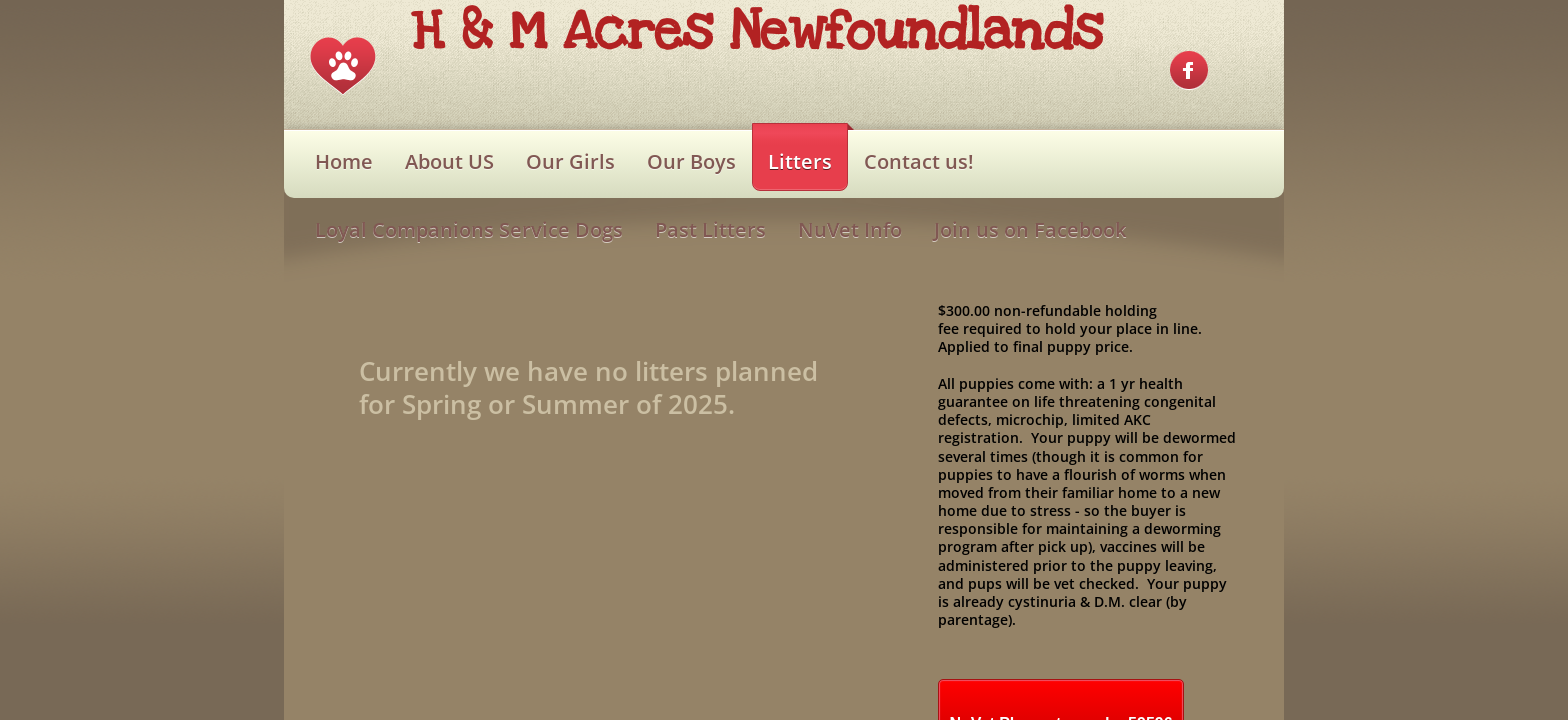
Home (344, 161)
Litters (800, 161)
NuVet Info (850, 229)
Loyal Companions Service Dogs (469, 229)
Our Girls (570, 161)
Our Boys (691, 161)
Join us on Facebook (1030, 229)
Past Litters (710, 229)
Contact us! (919, 161)
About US (449, 161)
